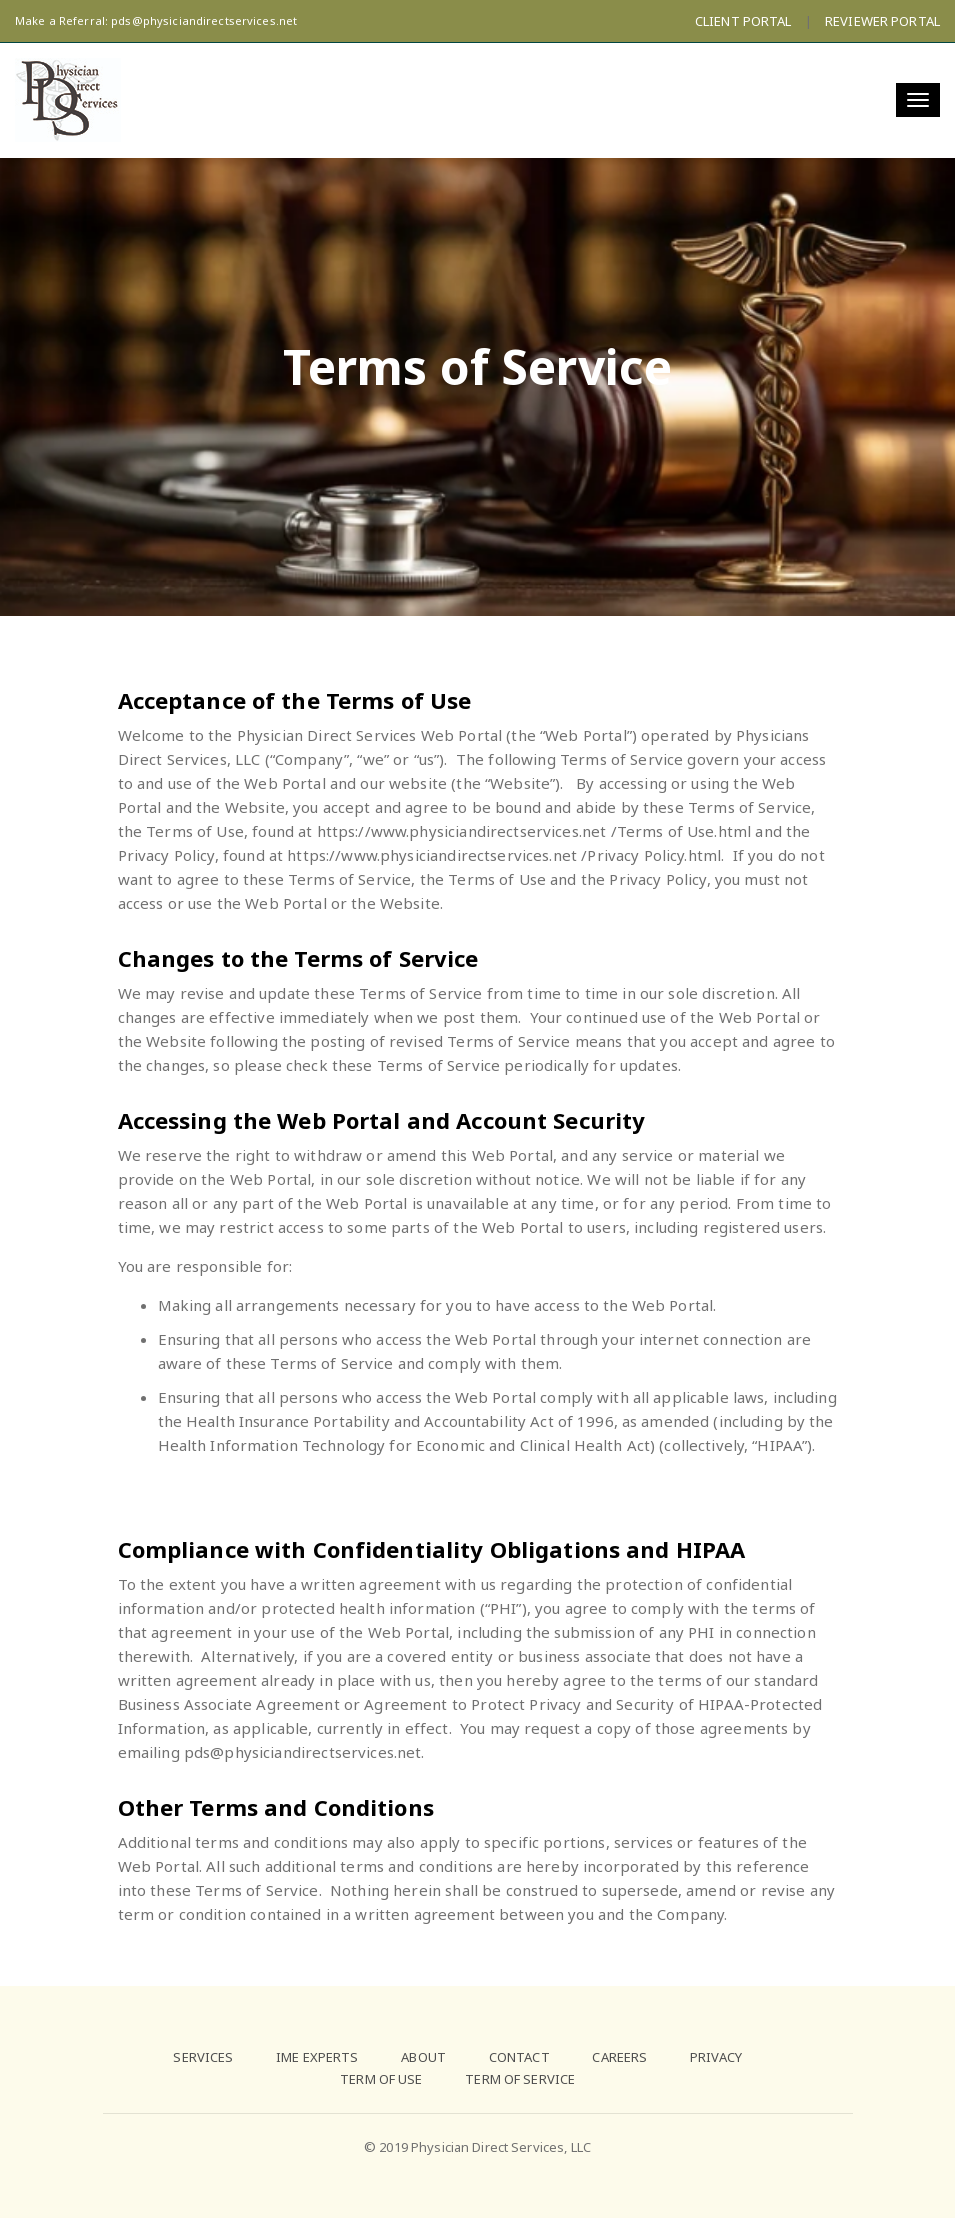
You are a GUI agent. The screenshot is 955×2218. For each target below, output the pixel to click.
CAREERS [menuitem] (619, 2057)
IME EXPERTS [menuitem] (317, 2057)
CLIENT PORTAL (743, 21)
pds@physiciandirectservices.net (204, 20)
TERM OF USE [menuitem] (381, 2079)
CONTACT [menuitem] (519, 2057)
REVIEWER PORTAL (882, 21)
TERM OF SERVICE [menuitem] (520, 2079)
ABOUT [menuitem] (423, 2057)
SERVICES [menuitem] (203, 2057)
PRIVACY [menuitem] (716, 2057)
